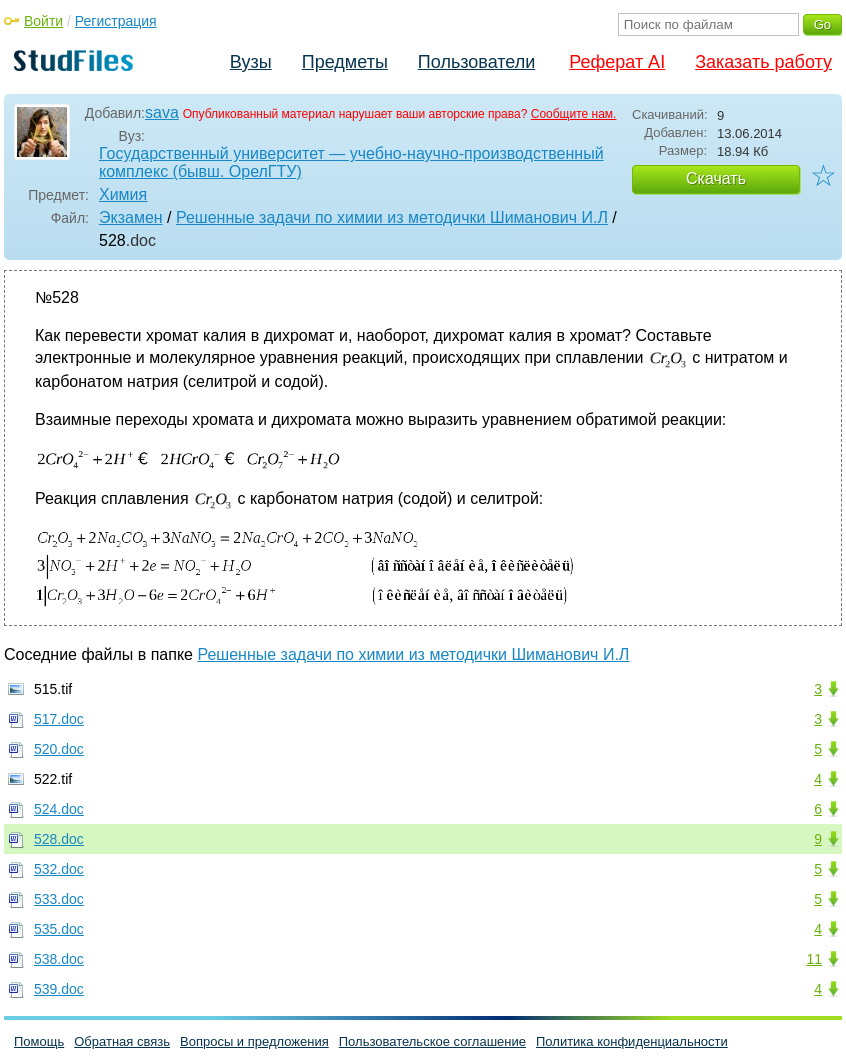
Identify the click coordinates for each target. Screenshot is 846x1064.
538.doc (59, 959)
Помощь (39, 1041)
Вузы (251, 62)
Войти (43, 21)
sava (162, 112)
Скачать (716, 178)
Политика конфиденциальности (632, 1041)
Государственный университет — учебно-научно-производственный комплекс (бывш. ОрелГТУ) (351, 162)
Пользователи (476, 62)
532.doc (59, 869)
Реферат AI (617, 62)
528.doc (59, 839)
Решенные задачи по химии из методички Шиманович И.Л (392, 217)
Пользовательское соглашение (432, 1041)
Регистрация (116, 21)
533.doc (59, 899)
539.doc (59, 989)
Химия (123, 194)
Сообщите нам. (574, 114)
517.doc (59, 719)
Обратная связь (122, 1041)
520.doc (59, 749)
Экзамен (131, 217)
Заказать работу (763, 62)
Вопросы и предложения (254, 1041)
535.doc (59, 929)
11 (814, 959)
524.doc (59, 809)
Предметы (345, 62)
